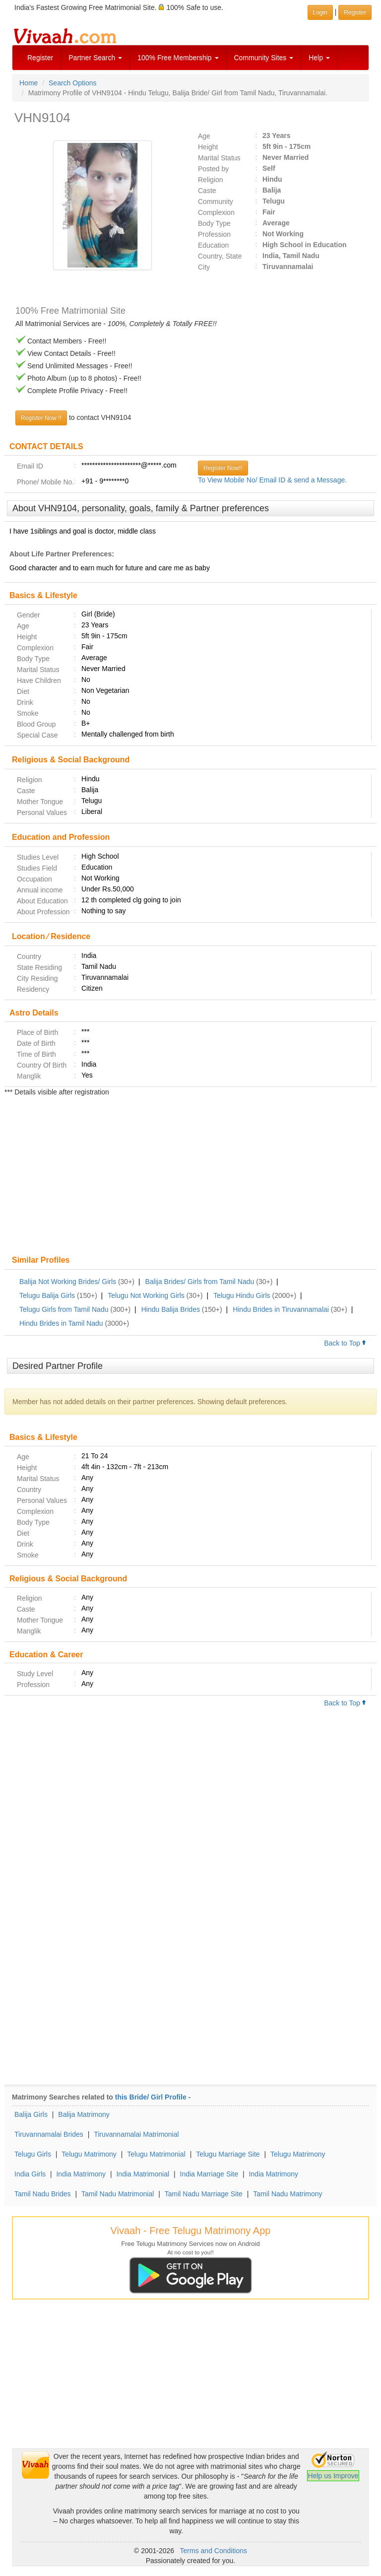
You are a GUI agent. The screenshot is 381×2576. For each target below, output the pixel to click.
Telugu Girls (32, 2154)
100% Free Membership (177, 58)
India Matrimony (81, 2174)
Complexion (216, 212)
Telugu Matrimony (89, 2154)
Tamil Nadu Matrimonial (117, 2194)
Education (213, 245)
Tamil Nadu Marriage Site (204, 2194)
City (204, 267)
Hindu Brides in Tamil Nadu (61, 1323)
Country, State (220, 256)
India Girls (30, 2174)
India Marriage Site (209, 2174)
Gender (28, 615)
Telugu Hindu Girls (241, 1295)
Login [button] (320, 12)
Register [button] (355, 12)
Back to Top (345, 1343)
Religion (210, 180)
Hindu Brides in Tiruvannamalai (281, 1309)
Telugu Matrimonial (156, 2154)
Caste (207, 191)
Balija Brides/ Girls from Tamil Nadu (199, 1282)
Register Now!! (223, 468)
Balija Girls (31, 2114)
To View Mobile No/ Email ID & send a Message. (272, 480)
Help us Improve (333, 2476)
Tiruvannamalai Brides (48, 2134)
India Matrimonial (142, 2174)
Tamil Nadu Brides (42, 2194)
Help (319, 58)
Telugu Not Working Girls (146, 1295)
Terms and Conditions (213, 2551)
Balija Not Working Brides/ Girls (67, 1282)
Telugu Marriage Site (227, 2154)
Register (40, 58)
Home (28, 83)
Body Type (214, 223)
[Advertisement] (190, 1176)
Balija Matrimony (83, 2114)
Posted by (213, 169)
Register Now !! (41, 417)
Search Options (73, 83)
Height (208, 147)
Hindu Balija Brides (170, 1309)
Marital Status (219, 158)
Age (204, 136)
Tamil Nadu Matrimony (287, 2194)
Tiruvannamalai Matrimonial (136, 2134)
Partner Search (95, 58)
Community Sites (264, 58)
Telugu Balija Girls (47, 1295)
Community (215, 201)
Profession (214, 234)
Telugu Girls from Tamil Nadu (63, 1309)
